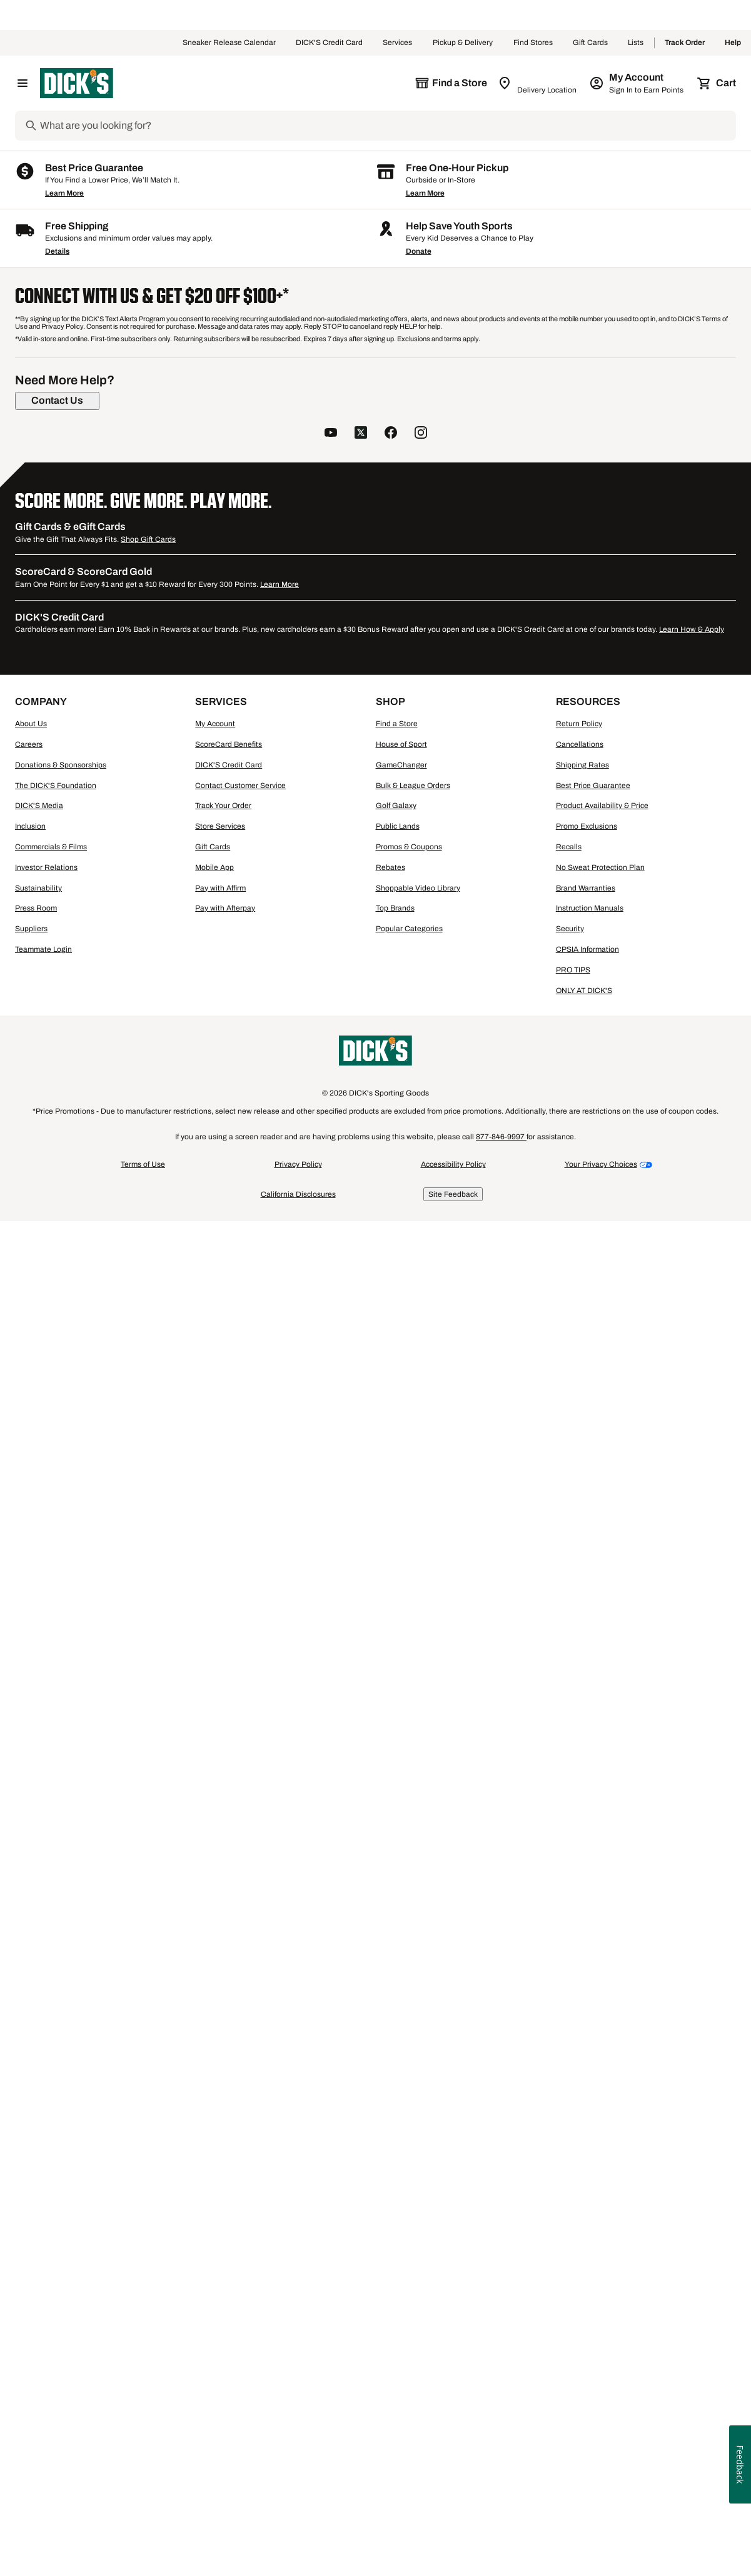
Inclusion (30, 2203)
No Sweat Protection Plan (600, 2244)
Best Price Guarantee (593, 2162)
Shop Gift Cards (148, 1916)
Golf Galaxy (396, 2182)
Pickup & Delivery (463, 43)
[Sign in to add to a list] (358, 443)
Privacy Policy (298, 2541)
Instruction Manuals (589, 2284)
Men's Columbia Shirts (483, 1472)
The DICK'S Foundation (55, 2162)
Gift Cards (590, 43)
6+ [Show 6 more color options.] (510, 609)
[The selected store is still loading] (451, 83)
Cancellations (579, 2121)
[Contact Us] (57, 1777)
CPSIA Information (587, 2326)
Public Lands (398, 2203)
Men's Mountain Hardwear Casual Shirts (241, 1472)
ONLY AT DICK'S (584, 2367)
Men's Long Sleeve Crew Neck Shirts (236, 1485)
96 (649, 390)
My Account (215, 2100)
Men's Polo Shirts (70, 1497)
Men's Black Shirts (243, 1497)
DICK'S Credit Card (329, 43)
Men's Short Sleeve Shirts (366, 1485)
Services (398, 43)
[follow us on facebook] (390, 1810)
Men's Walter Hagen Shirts (380, 1472)
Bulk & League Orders (413, 2162)
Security (570, 2305)
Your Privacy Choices (601, 2541)
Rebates (390, 2244)
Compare (293, 826)
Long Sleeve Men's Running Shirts (641, 1485)
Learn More (64, 1569)
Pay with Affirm (220, 2264)
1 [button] (729, 1327)
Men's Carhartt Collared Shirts (95, 1472)
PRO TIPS (573, 2346)
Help (733, 43)
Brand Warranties (585, 2264)
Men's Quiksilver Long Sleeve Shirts (495, 1485)
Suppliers (31, 2305)
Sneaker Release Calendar (229, 43)
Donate (418, 1628)
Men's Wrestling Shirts (155, 1497)
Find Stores (533, 43)
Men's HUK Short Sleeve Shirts (96, 1485)
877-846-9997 (501, 2513)
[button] (289, 342)
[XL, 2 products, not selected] (146, 624)
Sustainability (38, 2264)
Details (57, 1628)
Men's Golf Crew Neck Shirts (343, 1497)
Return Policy (579, 2100)
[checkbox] (297, 826)
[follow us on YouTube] (330, 1810)
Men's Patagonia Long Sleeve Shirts (605, 1472)
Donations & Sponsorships (60, 2141)
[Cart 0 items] (717, 83)
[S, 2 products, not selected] (54, 594)
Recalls (569, 2223)
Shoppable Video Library (418, 2264)
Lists (636, 43)
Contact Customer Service (240, 2162)
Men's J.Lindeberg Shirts (456, 1497)
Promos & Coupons (409, 2223)
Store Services (220, 2203)
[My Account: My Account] (637, 83)
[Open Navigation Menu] (22, 83)
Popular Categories (409, 2305)
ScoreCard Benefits (228, 2121)
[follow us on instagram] (420, 1810)
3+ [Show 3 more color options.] (331, 609)
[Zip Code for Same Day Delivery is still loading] (538, 83)
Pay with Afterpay (225, 2284)
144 (671, 390)
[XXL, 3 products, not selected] (54, 655)
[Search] (387, 126)
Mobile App (214, 2244)
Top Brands (395, 2284)
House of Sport (401, 2121)
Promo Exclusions (586, 2203)
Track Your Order (223, 2182)
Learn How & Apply (691, 2006)
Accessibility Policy (453, 2541)
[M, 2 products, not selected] (146, 594)
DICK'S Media (39, 2182)
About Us (31, 2100)
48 (630, 390)
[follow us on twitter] (360, 1810)
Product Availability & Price (602, 2182)
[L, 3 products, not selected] (54, 624)
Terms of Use (143, 2541)
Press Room (36, 2284)
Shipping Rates (582, 2141)
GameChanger (401, 2141)
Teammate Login (43, 2326)
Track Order (685, 43)
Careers (29, 2121)
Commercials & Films (51, 2223)
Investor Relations (46, 2244)
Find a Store (397, 2100)
